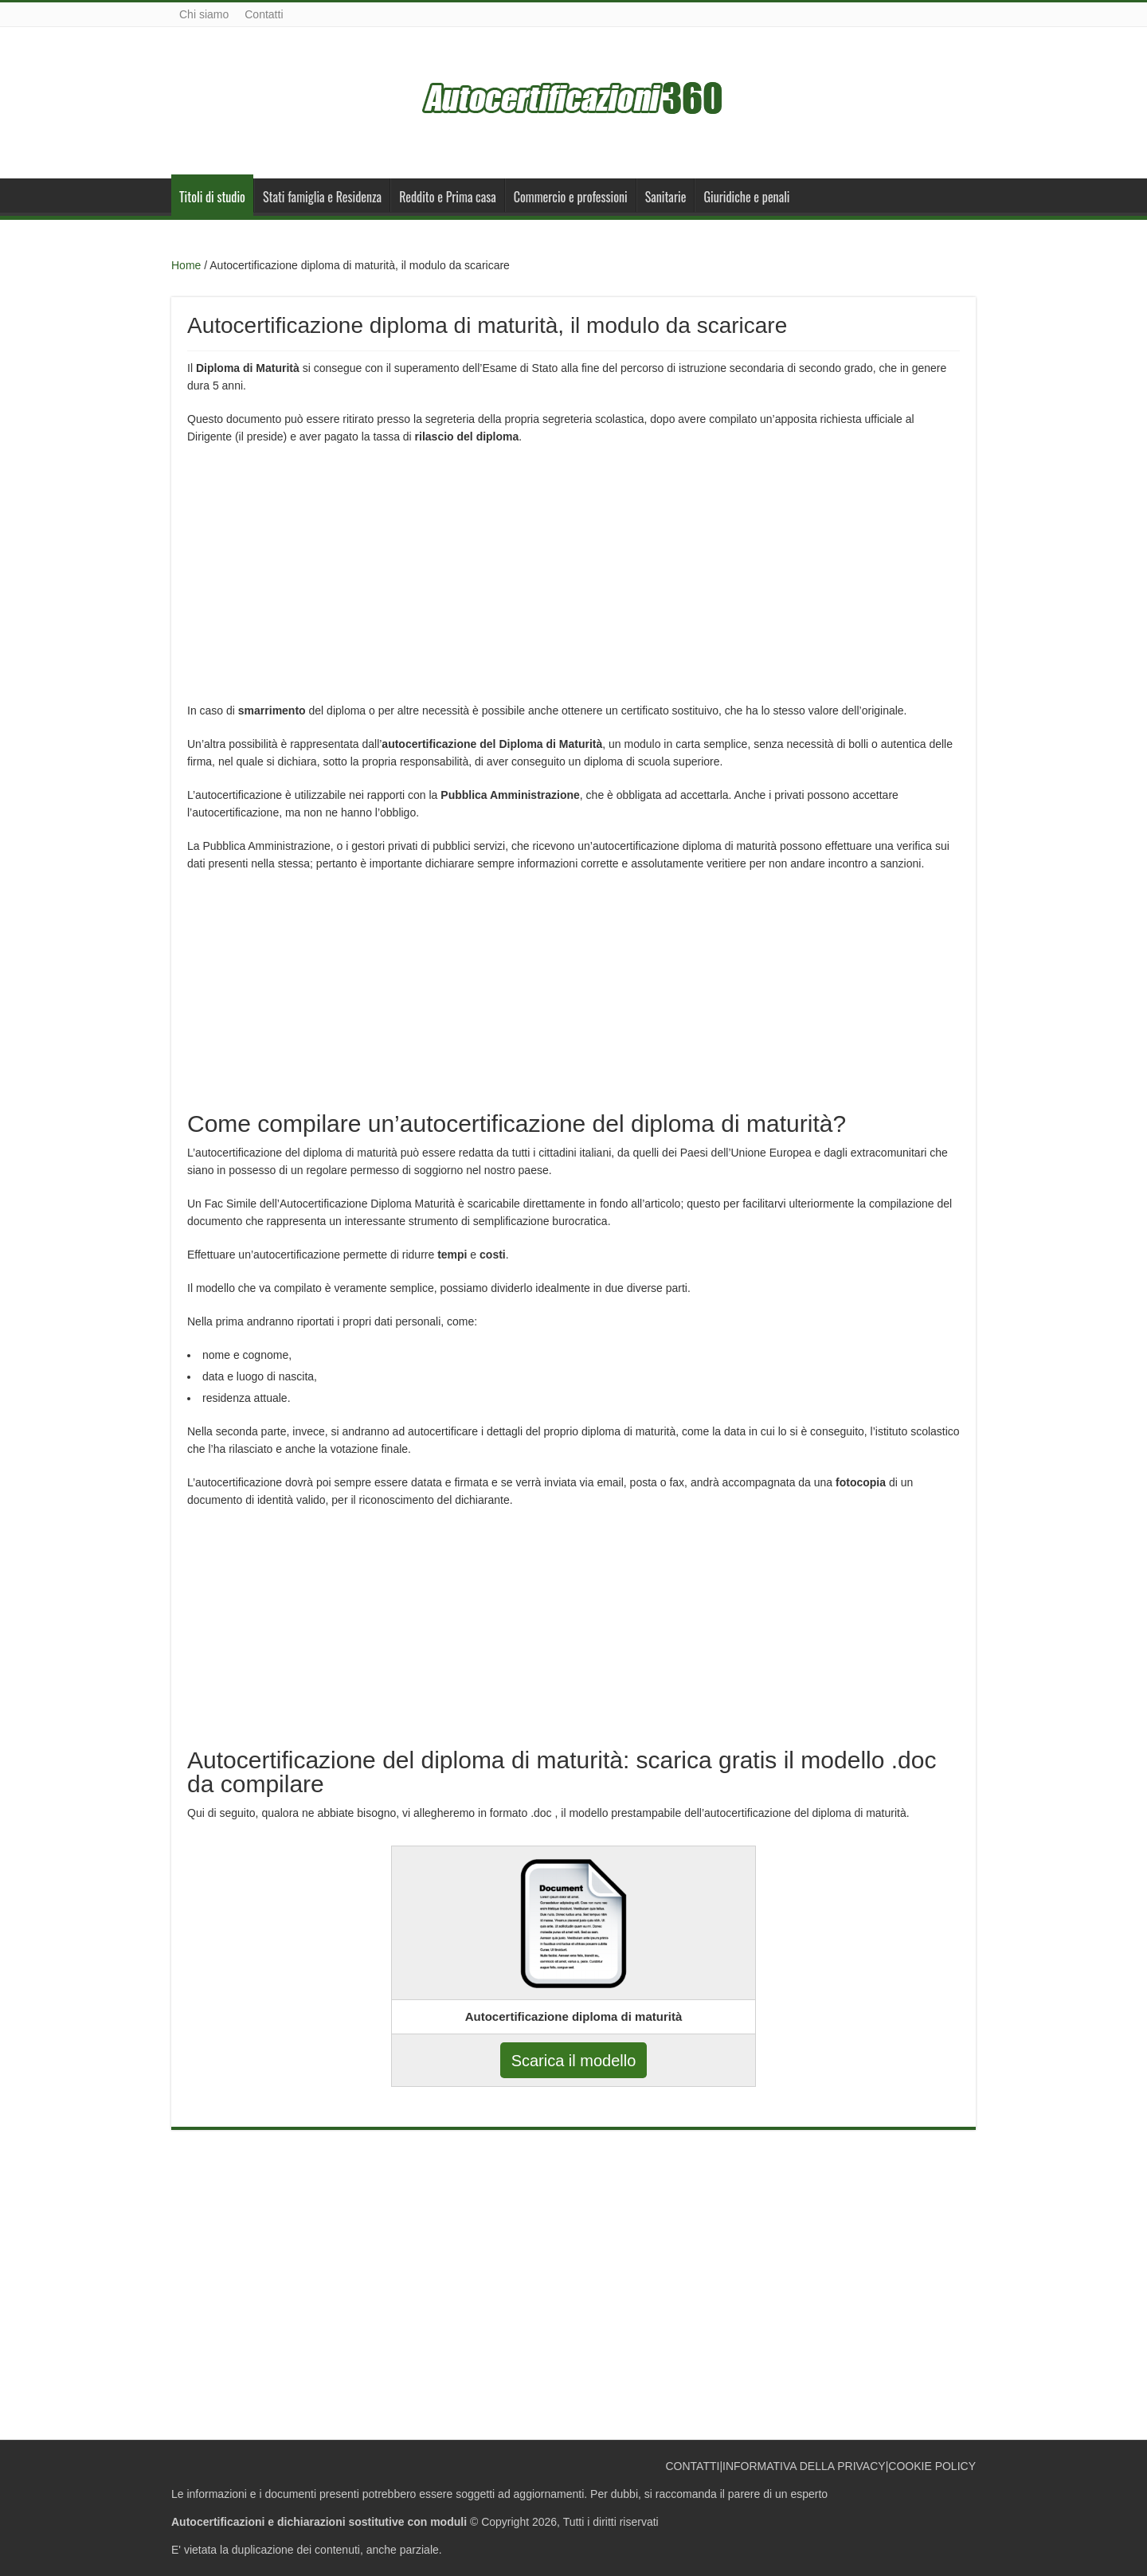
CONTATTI (692, 2466)
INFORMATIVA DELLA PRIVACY (804, 2466)
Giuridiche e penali (746, 196)
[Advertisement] (573, 572)
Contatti (264, 14)
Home (186, 265)
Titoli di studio (212, 196)
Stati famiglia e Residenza (322, 196)
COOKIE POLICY (932, 2466)
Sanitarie (666, 196)
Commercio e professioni (571, 196)
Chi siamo (204, 14)
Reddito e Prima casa (447, 196)
